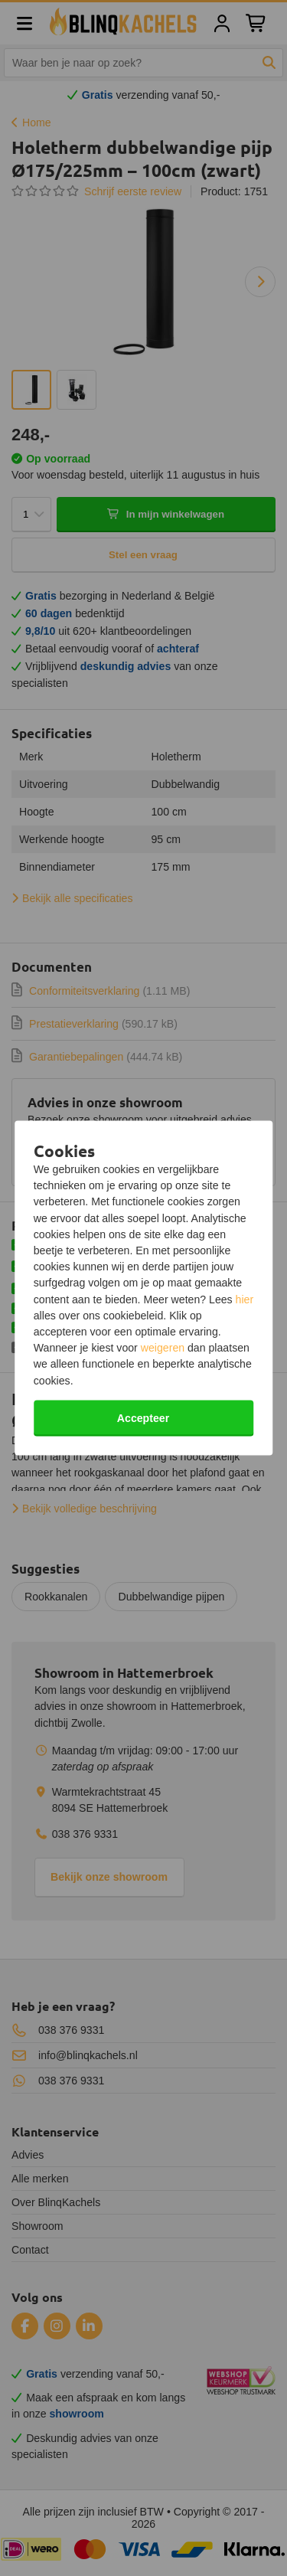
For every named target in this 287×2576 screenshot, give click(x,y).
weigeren (162, 1348)
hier (245, 1299)
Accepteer (143, 1417)
